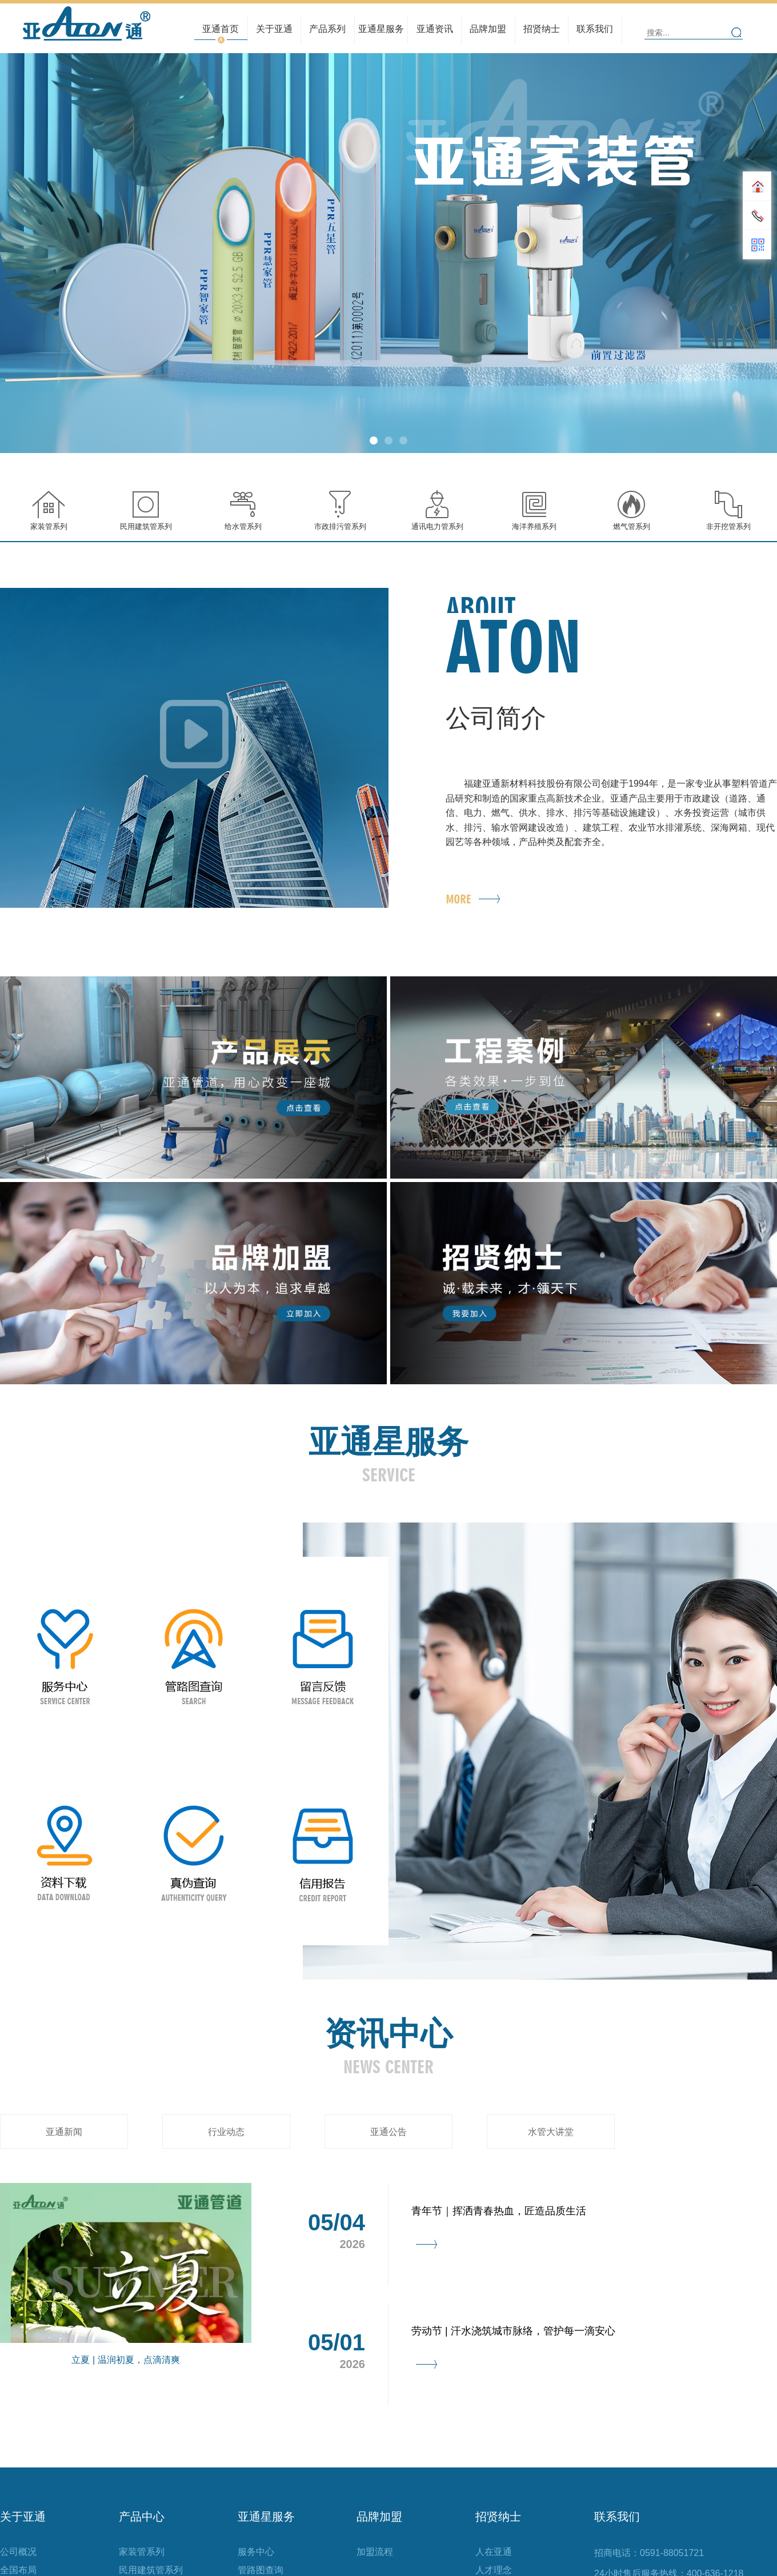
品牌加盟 (488, 29)
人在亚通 (493, 2552)
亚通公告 (388, 2132)
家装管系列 (142, 2552)
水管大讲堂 (551, 2132)
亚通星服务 (381, 29)
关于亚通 (274, 29)
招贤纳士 (541, 29)
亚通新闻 (64, 2132)
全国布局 (274, 25)
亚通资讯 (434, 29)
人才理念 (541, 25)
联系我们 (594, 29)
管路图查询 (381, 25)
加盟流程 (375, 2552)
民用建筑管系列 (327, 25)
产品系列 (327, 29)
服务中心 (256, 2552)
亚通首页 (220, 29)
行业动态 (434, 25)
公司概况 (18, 2552)
